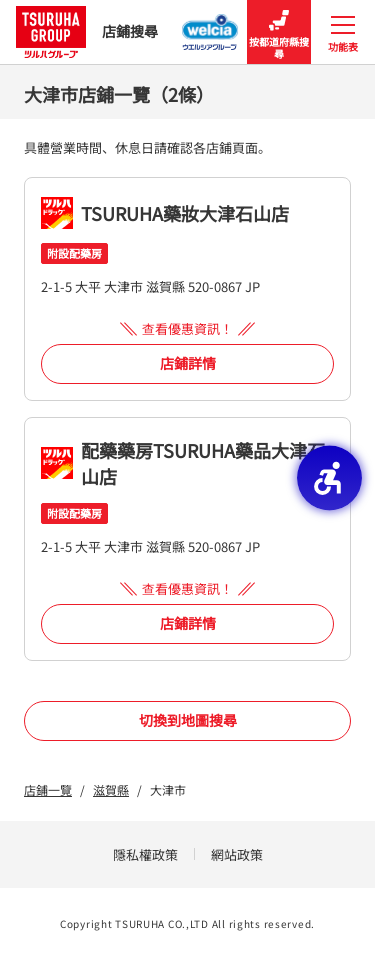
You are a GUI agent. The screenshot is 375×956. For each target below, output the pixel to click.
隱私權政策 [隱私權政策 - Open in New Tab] (145, 854)
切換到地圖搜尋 (188, 720)
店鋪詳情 (188, 363)
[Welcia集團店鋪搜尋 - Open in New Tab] (210, 26)
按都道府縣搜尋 (279, 32)
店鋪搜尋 (87, 31)
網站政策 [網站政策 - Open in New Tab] (237, 854)
